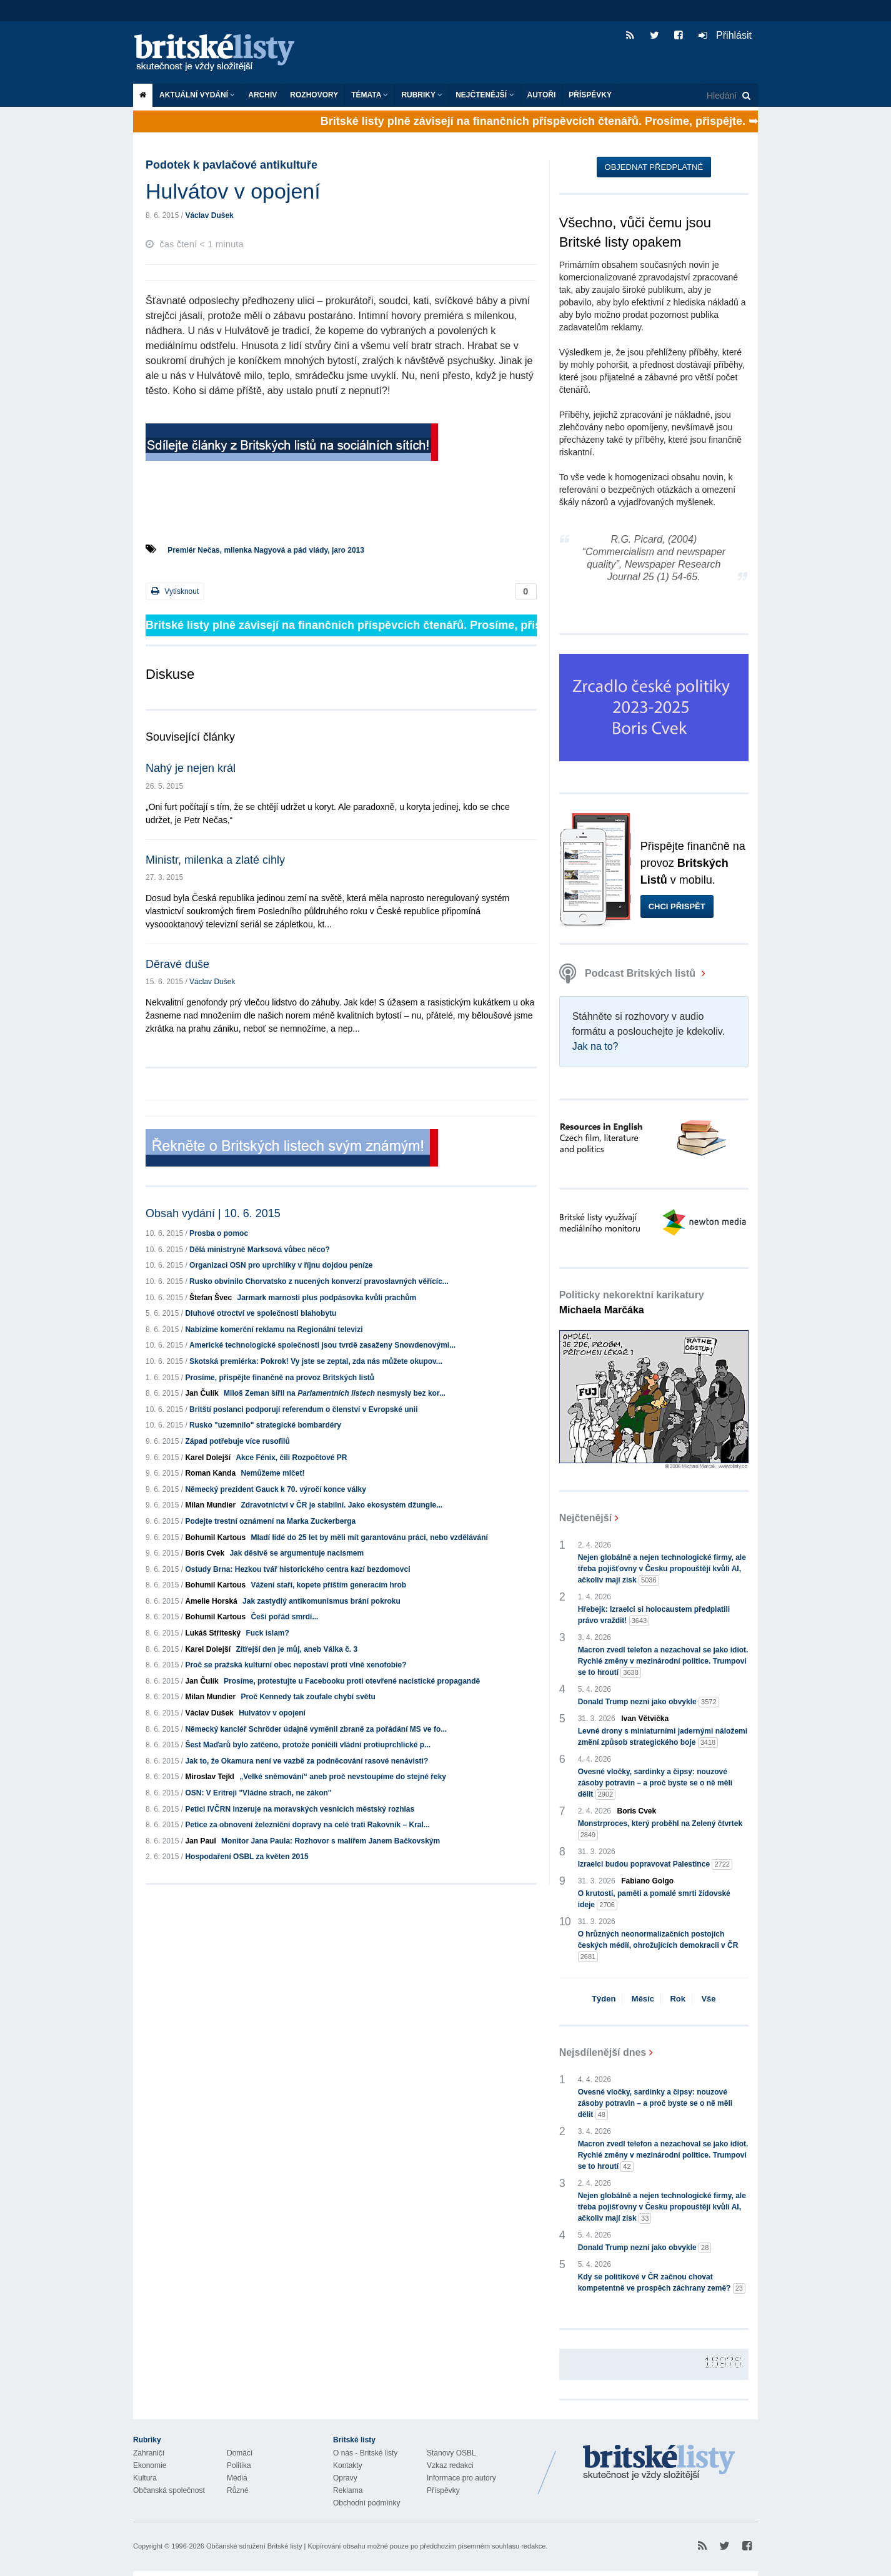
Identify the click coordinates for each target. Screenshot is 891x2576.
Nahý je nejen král (191, 768)
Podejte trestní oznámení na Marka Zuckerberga (270, 1521)
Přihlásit (725, 35)
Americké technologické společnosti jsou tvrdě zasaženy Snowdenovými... (322, 1345)
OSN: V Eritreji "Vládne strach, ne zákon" (258, 1793)
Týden (603, 1998)
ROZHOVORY (314, 95)
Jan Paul (200, 1841)
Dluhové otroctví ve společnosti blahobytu (260, 1313)
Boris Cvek (204, 1553)
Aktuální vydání (197, 95)
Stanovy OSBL (451, 2453)
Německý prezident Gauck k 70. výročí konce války (275, 1489)
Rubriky (421, 95)
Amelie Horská (211, 1601)
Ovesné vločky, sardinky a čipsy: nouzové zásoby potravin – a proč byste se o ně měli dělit (655, 1783)
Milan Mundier (210, 1505)
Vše (708, 1998)
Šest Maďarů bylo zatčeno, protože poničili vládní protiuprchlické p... (308, 1744)
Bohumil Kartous (215, 1537)
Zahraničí (148, 2453)
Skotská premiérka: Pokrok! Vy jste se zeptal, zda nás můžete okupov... (315, 1361)
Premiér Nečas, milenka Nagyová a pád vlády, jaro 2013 (265, 550)
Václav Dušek (209, 215)
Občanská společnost (169, 2490)
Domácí (239, 2453)
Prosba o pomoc (218, 1233)
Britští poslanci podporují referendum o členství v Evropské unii (303, 1409)
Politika (239, 2465)
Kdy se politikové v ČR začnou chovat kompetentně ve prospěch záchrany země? (661, 2283)
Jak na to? (595, 1046)
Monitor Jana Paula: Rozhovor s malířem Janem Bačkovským (330, 1841)
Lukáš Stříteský (213, 1633)
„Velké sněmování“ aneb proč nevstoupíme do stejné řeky (342, 1776)
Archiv (262, 95)
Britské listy (220, 53)
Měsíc (643, 1998)
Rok (677, 1998)
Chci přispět (677, 906)
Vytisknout (175, 591)
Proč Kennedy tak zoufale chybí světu (308, 1696)
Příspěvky (590, 95)
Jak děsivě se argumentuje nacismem (296, 1553)
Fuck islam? (267, 1633)
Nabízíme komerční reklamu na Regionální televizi (273, 1329)
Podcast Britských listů (629, 973)
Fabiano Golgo (647, 1881)
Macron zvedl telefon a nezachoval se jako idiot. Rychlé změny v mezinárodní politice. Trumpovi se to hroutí (663, 1662)
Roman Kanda (210, 1473)
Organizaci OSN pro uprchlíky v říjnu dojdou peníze (280, 1265)
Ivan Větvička (645, 1718)
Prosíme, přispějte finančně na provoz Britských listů (279, 1377)
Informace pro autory (461, 2478)
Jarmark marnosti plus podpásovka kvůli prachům (326, 1297)
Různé (238, 2490)
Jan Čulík (201, 1393)
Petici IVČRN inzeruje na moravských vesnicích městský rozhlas (299, 1809)
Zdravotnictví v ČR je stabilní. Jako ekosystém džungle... (341, 1505)
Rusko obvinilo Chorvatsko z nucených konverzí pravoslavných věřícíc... (319, 1281)
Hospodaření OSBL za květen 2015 (246, 1856)
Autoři (541, 95)
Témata (369, 95)
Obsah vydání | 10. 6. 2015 (213, 1213)
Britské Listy (659, 2463)
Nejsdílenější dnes (603, 2052)
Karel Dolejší (208, 1457)
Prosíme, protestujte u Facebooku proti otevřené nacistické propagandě (352, 1681)
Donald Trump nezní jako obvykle (648, 1702)
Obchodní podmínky (366, 2503)
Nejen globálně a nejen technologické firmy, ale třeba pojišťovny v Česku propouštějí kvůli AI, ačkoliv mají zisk (662, 1569)
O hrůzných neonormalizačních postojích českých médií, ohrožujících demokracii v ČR (658, 1946)
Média (237, 2478)
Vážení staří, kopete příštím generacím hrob (328, 1585)
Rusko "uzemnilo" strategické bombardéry (265, 1425)
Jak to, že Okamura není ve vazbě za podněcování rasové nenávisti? (306, 1761)
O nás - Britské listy (365, 2453)
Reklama (347, 2490)
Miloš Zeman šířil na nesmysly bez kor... (335, 1393)
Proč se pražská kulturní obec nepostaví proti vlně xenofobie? (295, 1665)
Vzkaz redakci (450, 2465)
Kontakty (347, 2465)
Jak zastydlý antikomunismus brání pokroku (321, 1601)
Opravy (345, 2478)
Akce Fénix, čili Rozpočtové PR (291, 1457)
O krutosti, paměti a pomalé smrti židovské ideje (654, 1899)
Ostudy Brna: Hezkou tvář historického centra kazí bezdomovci (297, 1569)
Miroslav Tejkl (209, 1776)
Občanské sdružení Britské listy (254, 2546)
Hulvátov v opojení (272, 1713)
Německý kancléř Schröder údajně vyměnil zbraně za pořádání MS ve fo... (316, 1729)
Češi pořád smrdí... (284, 1616)
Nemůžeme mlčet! (272, 1473)
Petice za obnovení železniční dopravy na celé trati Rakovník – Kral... (307, 1824)
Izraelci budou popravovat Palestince (655, 1864)
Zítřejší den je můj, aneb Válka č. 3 (296, 1649)
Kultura (145, 2478)
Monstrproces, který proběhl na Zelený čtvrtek (660, 1829)
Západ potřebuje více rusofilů (237, 1441)
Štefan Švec (210, 1297)
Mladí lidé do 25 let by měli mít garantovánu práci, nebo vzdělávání (369, 1537)
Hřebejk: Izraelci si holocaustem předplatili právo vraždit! (654, 1615)
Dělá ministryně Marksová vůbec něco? (259, 1249)
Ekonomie (149, 2465)
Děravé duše (177, 964)
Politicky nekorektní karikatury (631, 1302)
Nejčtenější (484, 95)
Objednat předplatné (654, 167)
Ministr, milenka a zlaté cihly (215, 860)
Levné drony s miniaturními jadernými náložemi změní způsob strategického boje (662, 1737)
